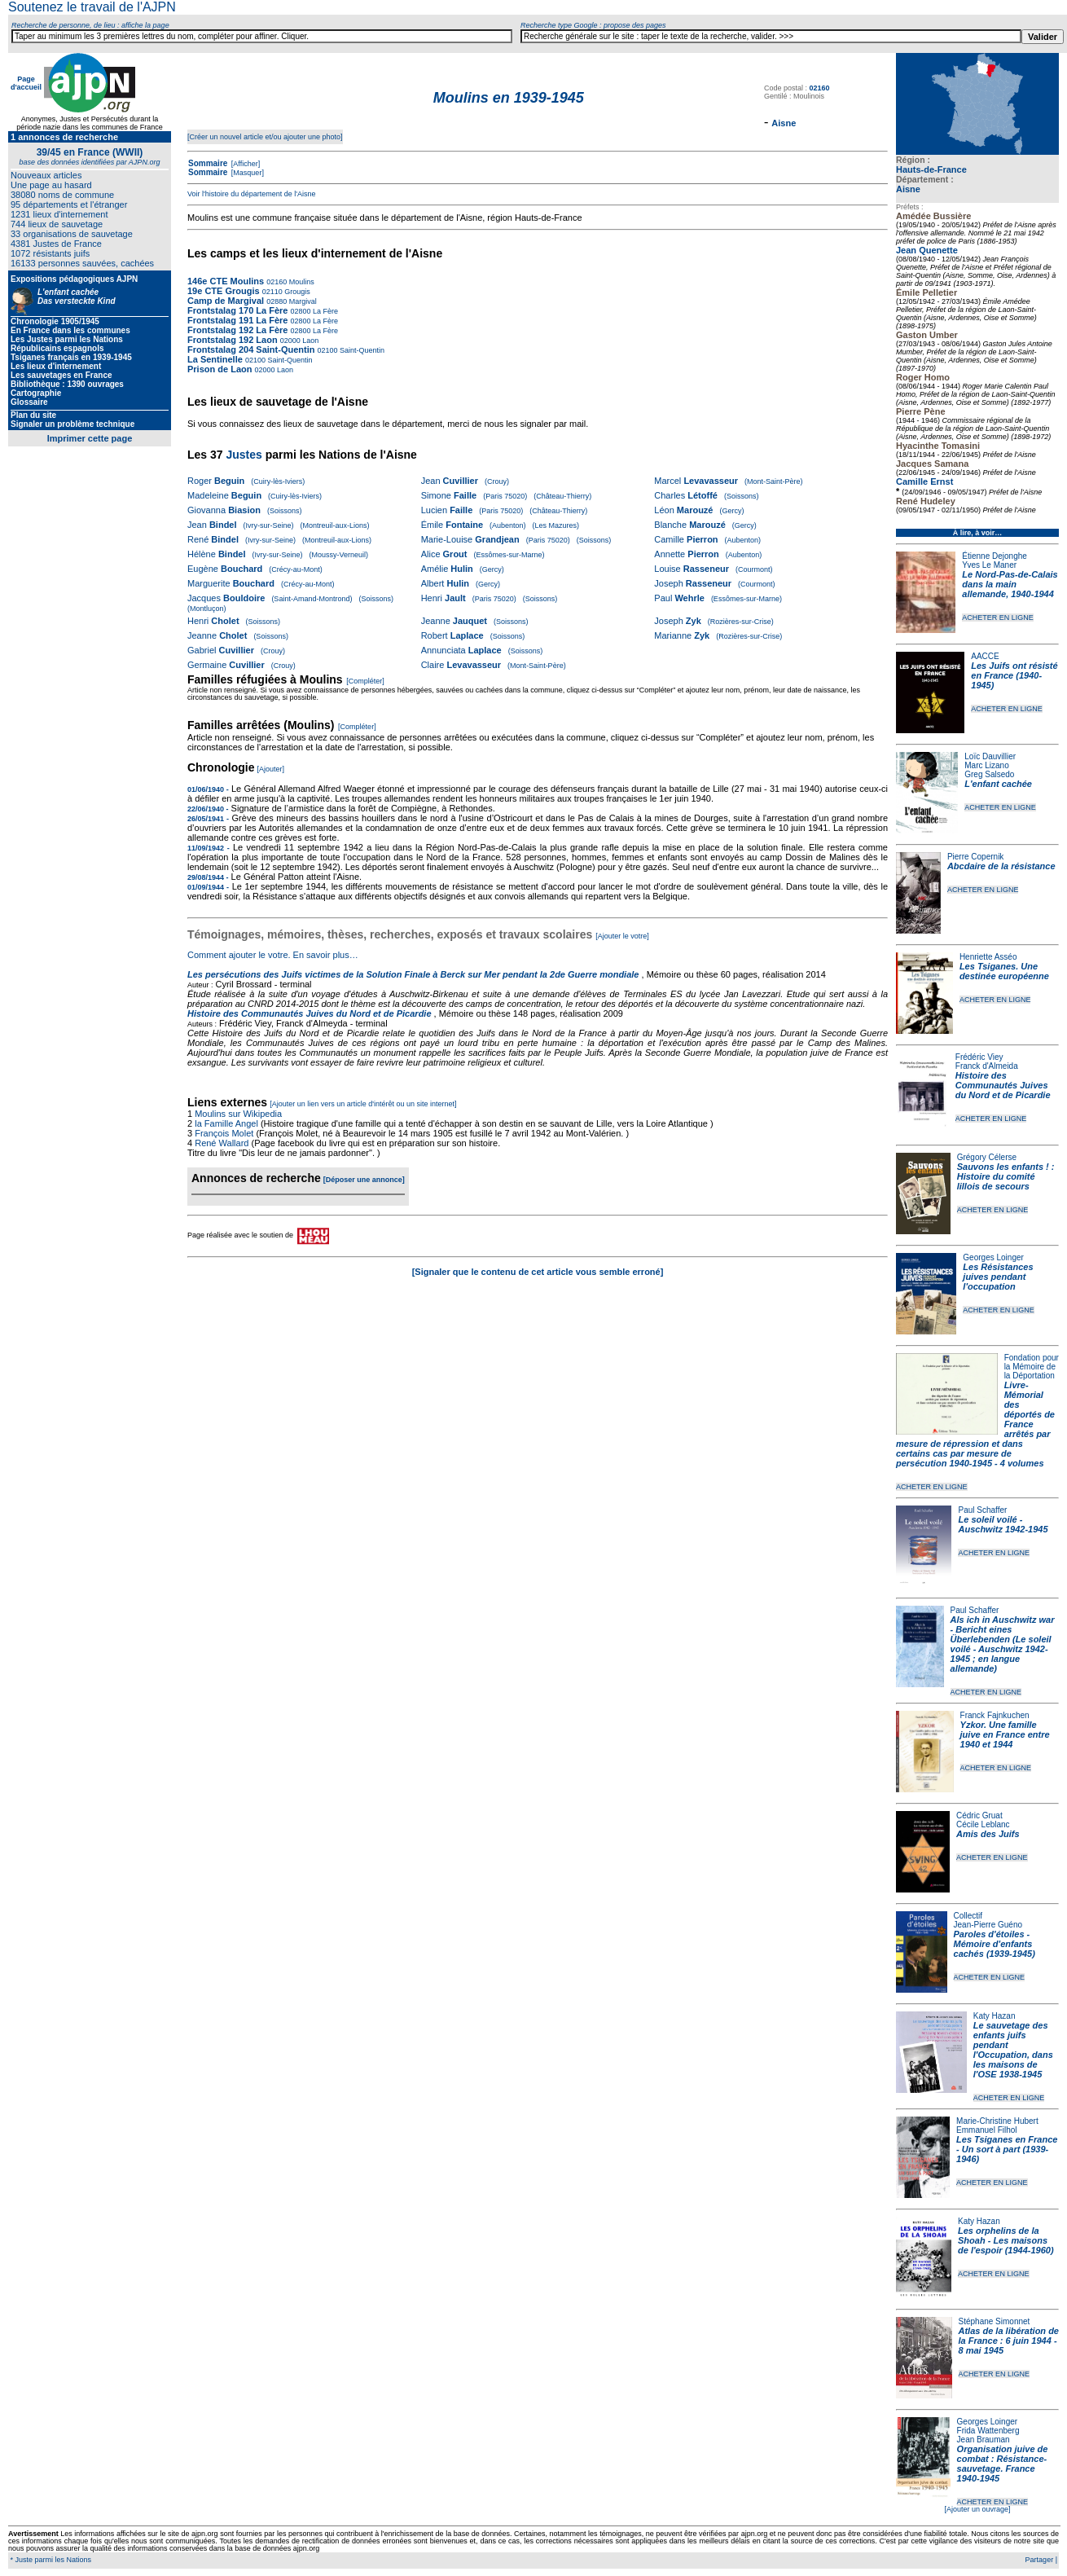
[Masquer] (246, 173)
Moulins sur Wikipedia (239, 1114)
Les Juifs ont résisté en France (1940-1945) (1014, 675)
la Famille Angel (226, 1123)
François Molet (224, 1133)
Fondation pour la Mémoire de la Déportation (1031, 1366)
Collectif (968, 1915)
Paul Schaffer (982, 1510)
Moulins (300, 282)
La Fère (325, 311)
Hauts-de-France (931, 169)
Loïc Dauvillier (990, 756)
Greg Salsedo (989, 774)
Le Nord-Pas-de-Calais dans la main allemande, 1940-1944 (1009, 584)
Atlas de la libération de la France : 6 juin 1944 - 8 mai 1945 (1009, 2340)
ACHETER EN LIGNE (998, 617)
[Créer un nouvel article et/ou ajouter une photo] (265, 137)
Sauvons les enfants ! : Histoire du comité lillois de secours (1006, 1176)
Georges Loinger (993, 1257)
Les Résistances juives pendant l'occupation (998, 1276)
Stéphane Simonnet (994, 2321)
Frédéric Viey (979, 1057)
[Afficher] (244, 164)
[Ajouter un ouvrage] (977, 2509)
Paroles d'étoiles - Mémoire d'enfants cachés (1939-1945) (994, 1943)
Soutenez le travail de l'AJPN (92, 7)
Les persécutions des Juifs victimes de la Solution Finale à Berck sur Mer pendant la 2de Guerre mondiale (414, 974)
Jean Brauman (983, 2439)
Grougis (296, 292)
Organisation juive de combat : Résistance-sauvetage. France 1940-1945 (1002, 2463)
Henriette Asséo (988, 956)
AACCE (985, 656)
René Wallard (221, 1143)
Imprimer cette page (90, 438)
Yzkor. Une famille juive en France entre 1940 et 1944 (1005, 1734)
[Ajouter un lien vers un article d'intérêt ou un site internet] (363, 1104)
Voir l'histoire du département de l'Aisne (251, 194)
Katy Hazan (994, 2015)
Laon (310, 340)
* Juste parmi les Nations (49, 2560)
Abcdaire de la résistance (1001, 866)
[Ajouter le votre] (622, 936)
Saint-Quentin (361, 350)
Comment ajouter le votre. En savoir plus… (272, 955)
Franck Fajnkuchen (995, 1715)
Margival (302, 301)
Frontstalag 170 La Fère (237, 310)
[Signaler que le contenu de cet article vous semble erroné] (538, 1272)
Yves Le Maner (989, 564)
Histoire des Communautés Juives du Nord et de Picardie (1003, 1085)
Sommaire (207, 163)
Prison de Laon (219, 369)
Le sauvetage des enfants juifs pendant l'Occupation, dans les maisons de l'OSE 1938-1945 (1013, 2049)
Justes (243, 454)
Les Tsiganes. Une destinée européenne (1004, 971)
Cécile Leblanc (983, 1824)
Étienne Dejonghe (994, 556)
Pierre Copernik (975, 856)
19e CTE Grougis (223, 291)
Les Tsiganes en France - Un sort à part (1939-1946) (1006, 2149)
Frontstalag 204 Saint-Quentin (250, 349)
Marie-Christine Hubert (997, 2121)
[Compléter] (365, 681)
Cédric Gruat (979, 1815)
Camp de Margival (225, 301)
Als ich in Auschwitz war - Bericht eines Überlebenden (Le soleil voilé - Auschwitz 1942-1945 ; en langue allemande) (1003, 1644)
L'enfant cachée (998, 784)
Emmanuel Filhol (986, 2129)
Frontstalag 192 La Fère (237, 330)
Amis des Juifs (988, 1834)
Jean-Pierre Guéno (988, 1924)
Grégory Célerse (987, 1157)
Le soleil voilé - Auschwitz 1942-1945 (1002, 1524)
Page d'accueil (26, 83)
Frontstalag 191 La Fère (237, 320)
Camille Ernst (924, 481)
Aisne (908, 189)
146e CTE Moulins (225, 281)
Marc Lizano (986, 765)
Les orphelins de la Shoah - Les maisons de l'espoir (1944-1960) (1006, 2240)
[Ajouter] (271, 769)
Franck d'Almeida (986, 1066)
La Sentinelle (215, 359)
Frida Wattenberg (988, 2430)
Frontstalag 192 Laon (232, 340)
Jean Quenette (927, 250)
